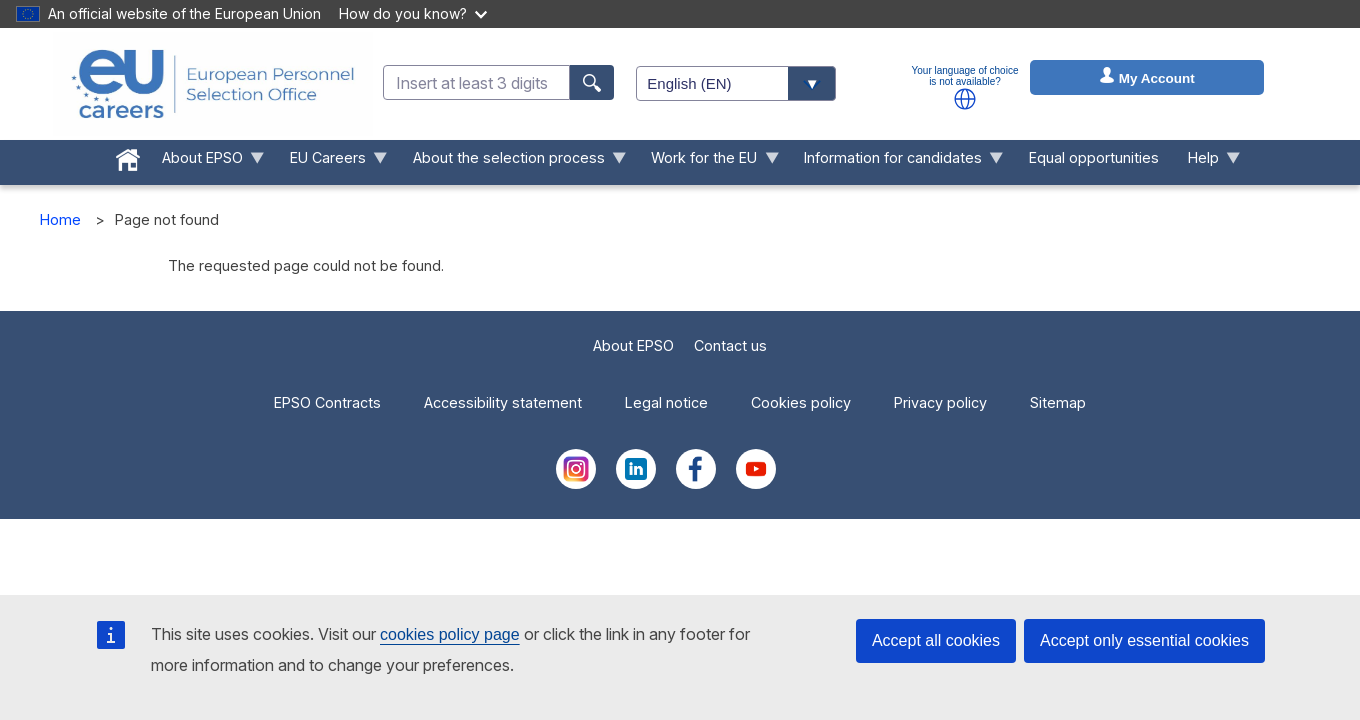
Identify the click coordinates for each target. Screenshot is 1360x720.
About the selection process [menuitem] (512, 162)
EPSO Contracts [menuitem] (327, 402)
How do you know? (413, 13)
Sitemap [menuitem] (1058, 402)
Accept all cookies (936, 640)
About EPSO (633, 345)
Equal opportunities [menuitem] (1094, 157)
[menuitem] (128, 156)
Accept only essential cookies (1144, 640)
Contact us (730, 345)
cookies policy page (450, 634)
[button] (965, 99)
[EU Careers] (213, 84)
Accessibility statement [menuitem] (503, 402)
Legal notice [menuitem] (666, 402)
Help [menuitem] (1206, 162)
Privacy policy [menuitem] (940, 402)
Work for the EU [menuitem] (708, 162)
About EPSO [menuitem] (206, 162)
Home (60, 219)
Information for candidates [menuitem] (897, 162)
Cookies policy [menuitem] (801, 402)
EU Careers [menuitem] (331, 162)
